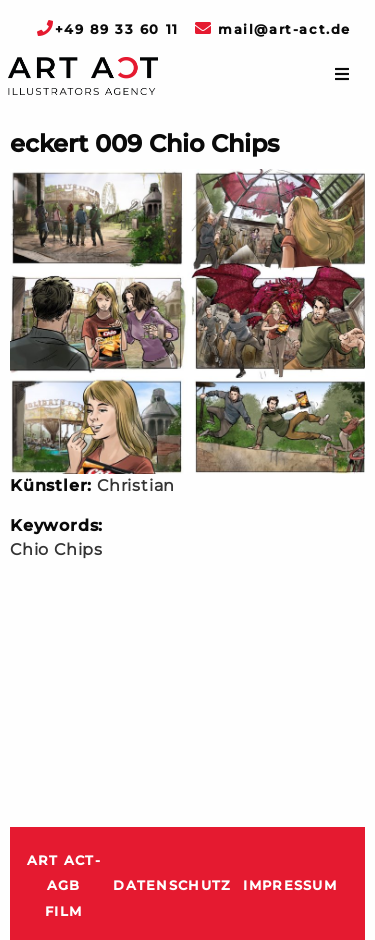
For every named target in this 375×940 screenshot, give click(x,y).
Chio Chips (56, 549)
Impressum (290, 885)
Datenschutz (172, 885)
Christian (136, 485)
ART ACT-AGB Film (64, 886)
